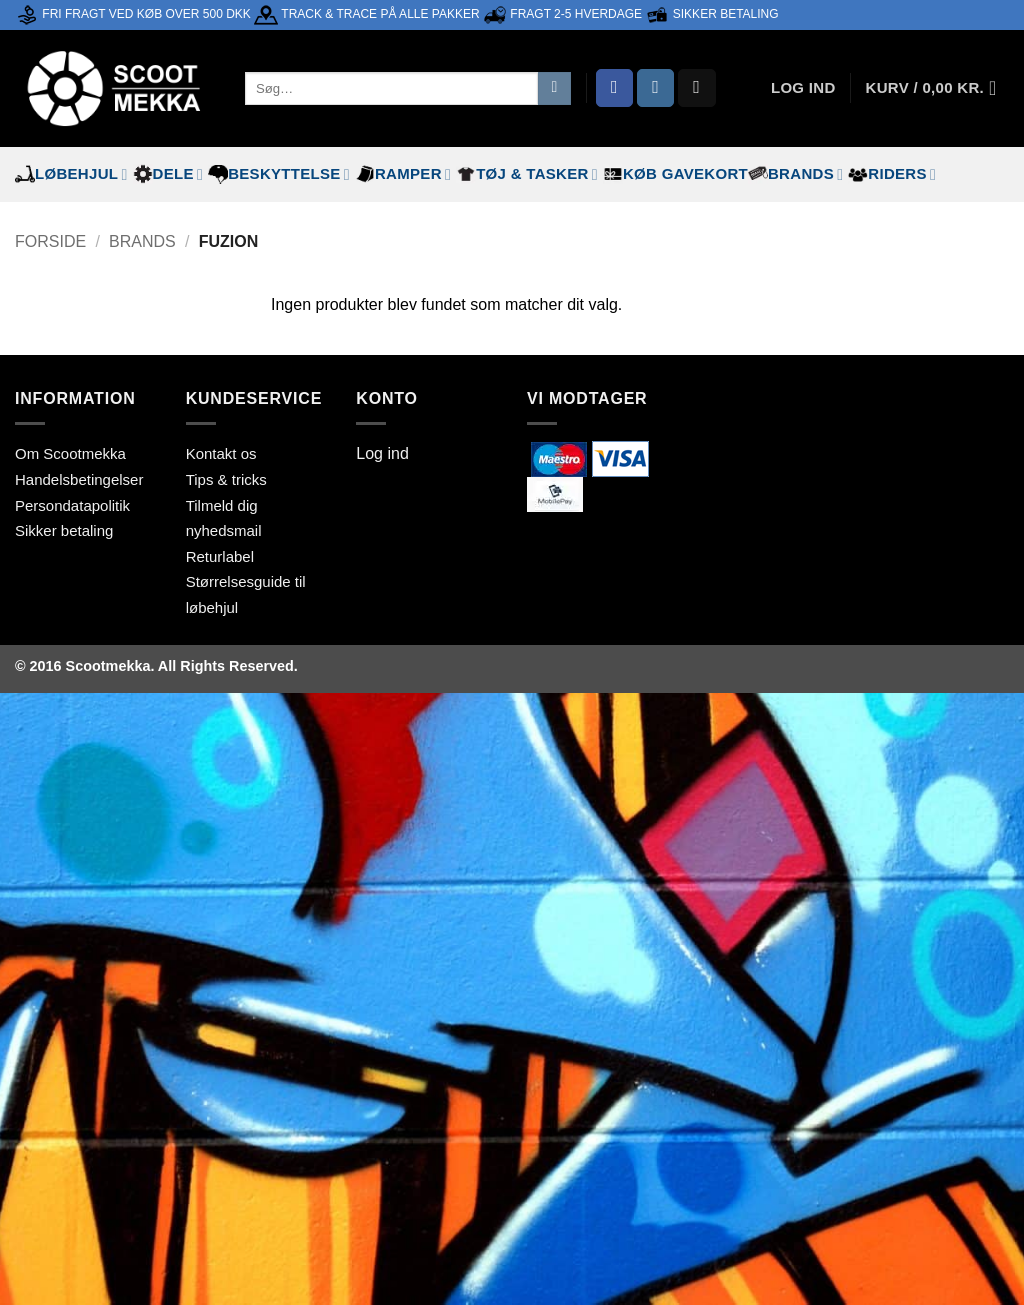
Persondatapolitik (72, 505)
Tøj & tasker (527, 174)
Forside (50, 241)
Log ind (382, 453)
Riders (892, 174)
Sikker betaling (64, 530)
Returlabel (220, 556)
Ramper (403, 174)
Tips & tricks (226, 479)
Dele (168, 174)
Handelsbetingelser (79, 479)
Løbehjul (71, 174)
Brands (795, 174)
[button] (937, 88)
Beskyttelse (279, 174)
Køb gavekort (675, 174)
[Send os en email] (697, 88)
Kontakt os (221, 453)
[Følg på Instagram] (656, 88)
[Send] (554, 89)
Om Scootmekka (70, 453)
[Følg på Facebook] (615, 88)
